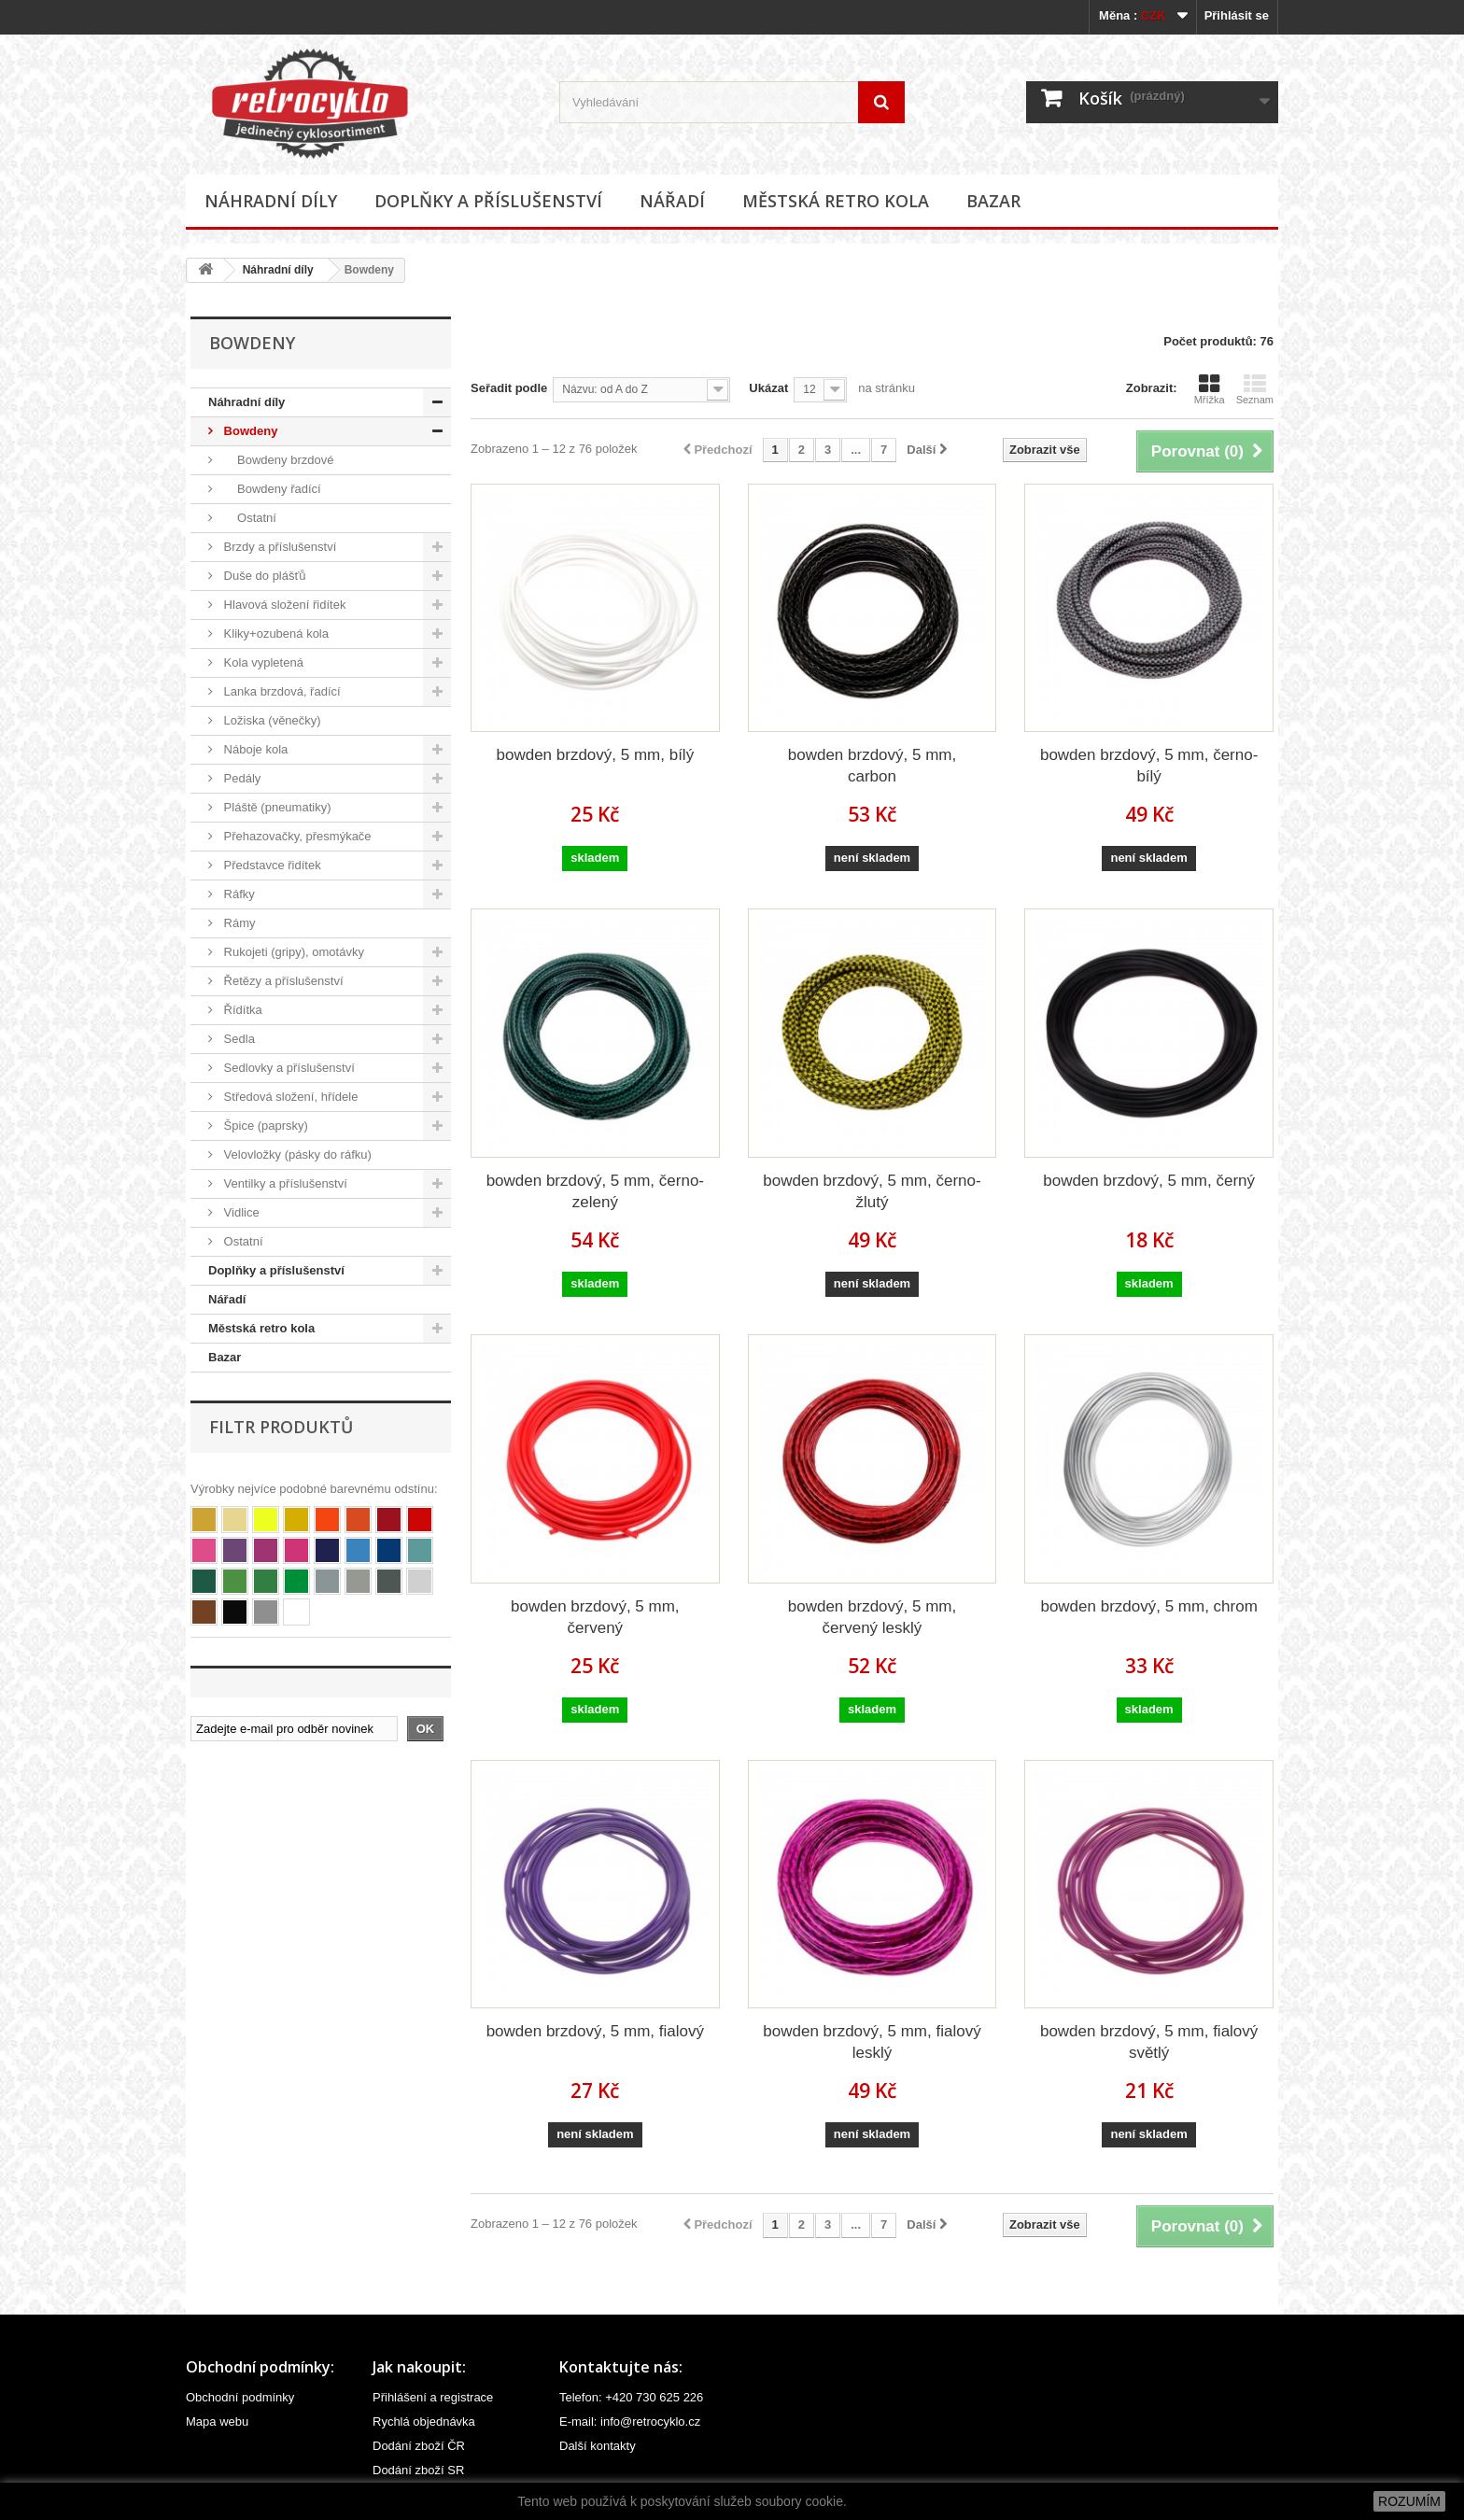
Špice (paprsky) (264, 1126)
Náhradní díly (270, 201)
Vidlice (240, 1212)
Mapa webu (217, 2421)
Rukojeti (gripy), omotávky (292, 952)
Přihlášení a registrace (433, 2397)
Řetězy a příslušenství (282, 981)
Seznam (1255, 389)
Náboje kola (254, 749)
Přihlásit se (1236, 15)
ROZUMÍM (1409, 2501)
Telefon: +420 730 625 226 (631, 2397)
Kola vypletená (261, 662)
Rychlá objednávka (424, 2421)
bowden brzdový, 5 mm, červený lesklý (872, 1617)
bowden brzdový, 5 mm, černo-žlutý (871, 1191)
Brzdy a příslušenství (278, 547)
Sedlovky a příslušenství (287, 1068)
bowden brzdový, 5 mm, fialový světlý (1149, 2042)
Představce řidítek (270, 865)
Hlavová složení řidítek (282, 605)
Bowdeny (248, 431)
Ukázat (768, 388)
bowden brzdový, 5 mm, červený (595, 1617)
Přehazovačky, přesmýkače (296, 836)
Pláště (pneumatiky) (275, 807)
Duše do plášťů (263, 576)
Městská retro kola (835, 201)
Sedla (237, 1039)
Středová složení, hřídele (289, 1097)
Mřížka (1209, 389)
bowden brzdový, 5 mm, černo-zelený (595, 1191)
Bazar (993, 201)
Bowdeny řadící (270, 489)
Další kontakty (597, 2446)
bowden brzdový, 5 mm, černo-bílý (1149, 765)
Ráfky (237, 894)
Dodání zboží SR (418, 2470)
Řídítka (241, 1010)
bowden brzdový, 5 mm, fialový (595, 2031)
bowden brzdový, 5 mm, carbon (872, 765)
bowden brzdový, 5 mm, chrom (1148, 1606)
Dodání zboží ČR (419, 2446)
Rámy (238, 923)
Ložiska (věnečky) (270, 720)
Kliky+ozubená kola (274, 633)
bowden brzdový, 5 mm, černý (1149, 1181)
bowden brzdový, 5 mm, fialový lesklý (871, 2042)
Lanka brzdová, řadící (280, 691)
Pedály (240, 778)
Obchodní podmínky (240, 2397)
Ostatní (248, 518)
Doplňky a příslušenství (488, 201)
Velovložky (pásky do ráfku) (296, 1154)
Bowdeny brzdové (276, 460)
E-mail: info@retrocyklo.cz (629, 2421)
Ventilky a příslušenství (283, 1183)
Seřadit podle (509, 388)
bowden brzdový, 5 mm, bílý (596, 755)
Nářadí (672, 201)
